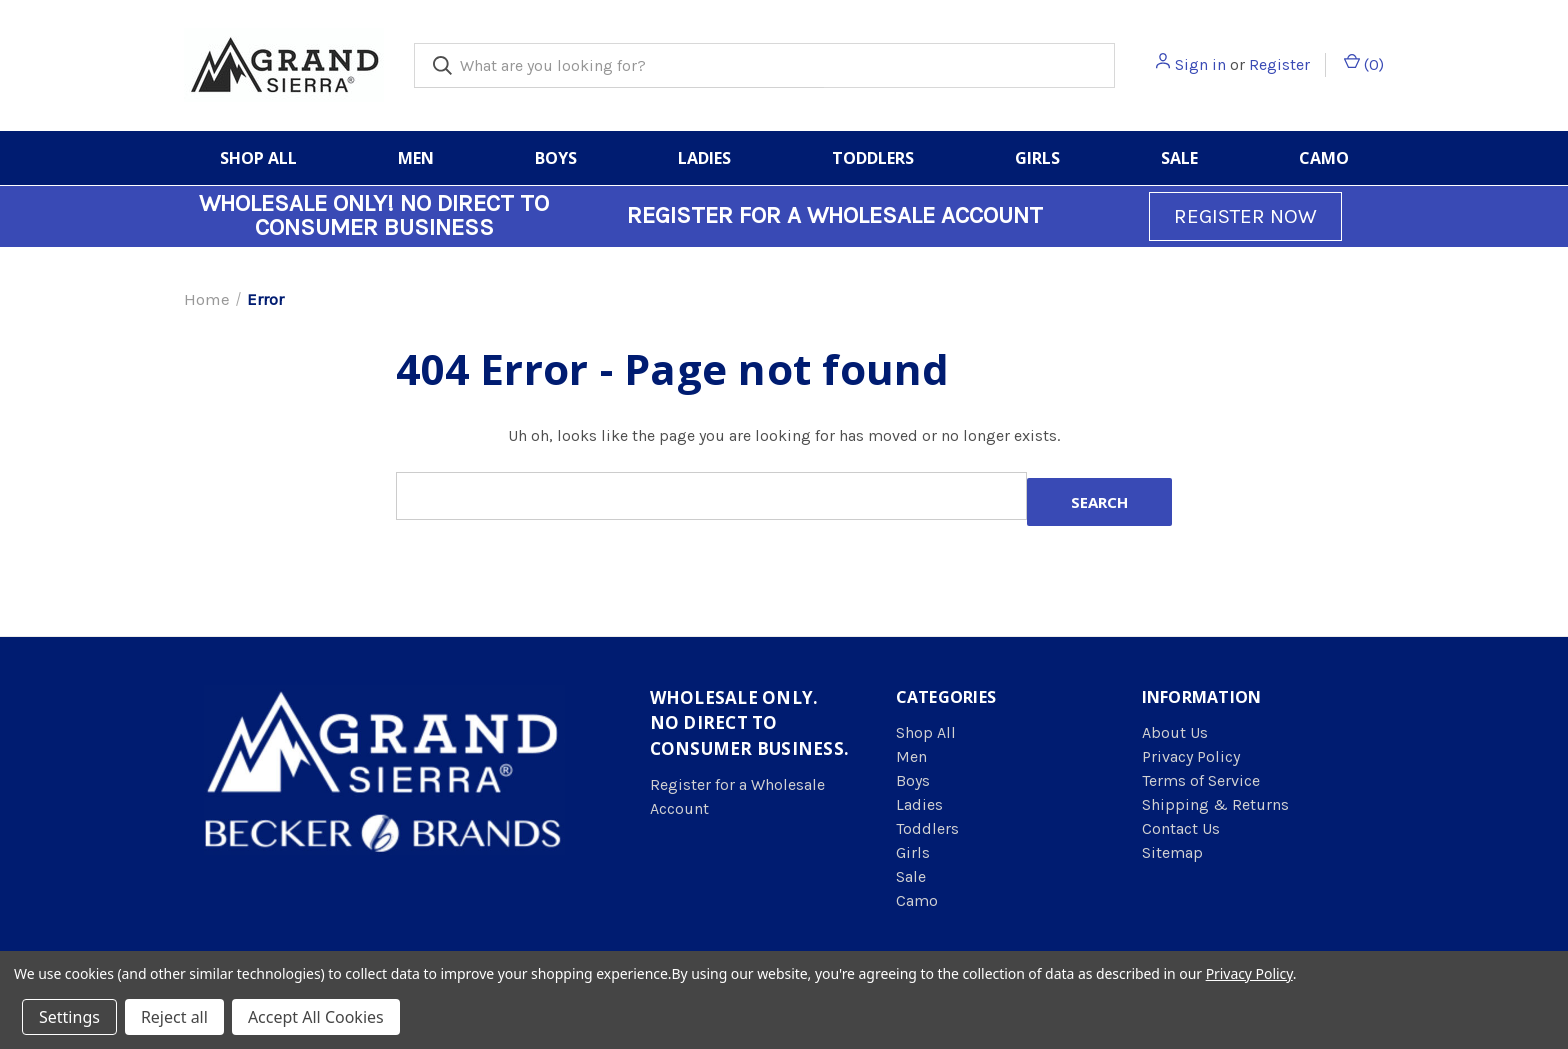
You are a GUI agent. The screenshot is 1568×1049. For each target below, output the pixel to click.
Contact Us (1181, 828)
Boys (556, 158)
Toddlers (873, 158)
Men (416, 158)
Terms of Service (1201, 780)
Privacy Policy (1191, 756)
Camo (1324, 158)
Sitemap (1172, 852)
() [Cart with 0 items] (1364, 63)
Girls (1037, 158)
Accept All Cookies (316, 1017)
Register (1279, 64)
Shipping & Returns (1215, 804)
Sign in (1200, 64)
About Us (1175, 732)
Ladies (704, 158)
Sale (1179, 158)
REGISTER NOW (1245, 216)
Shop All (258, 158)
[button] (1245, 217)
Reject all (174, 1017)
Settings (69, 1017)
